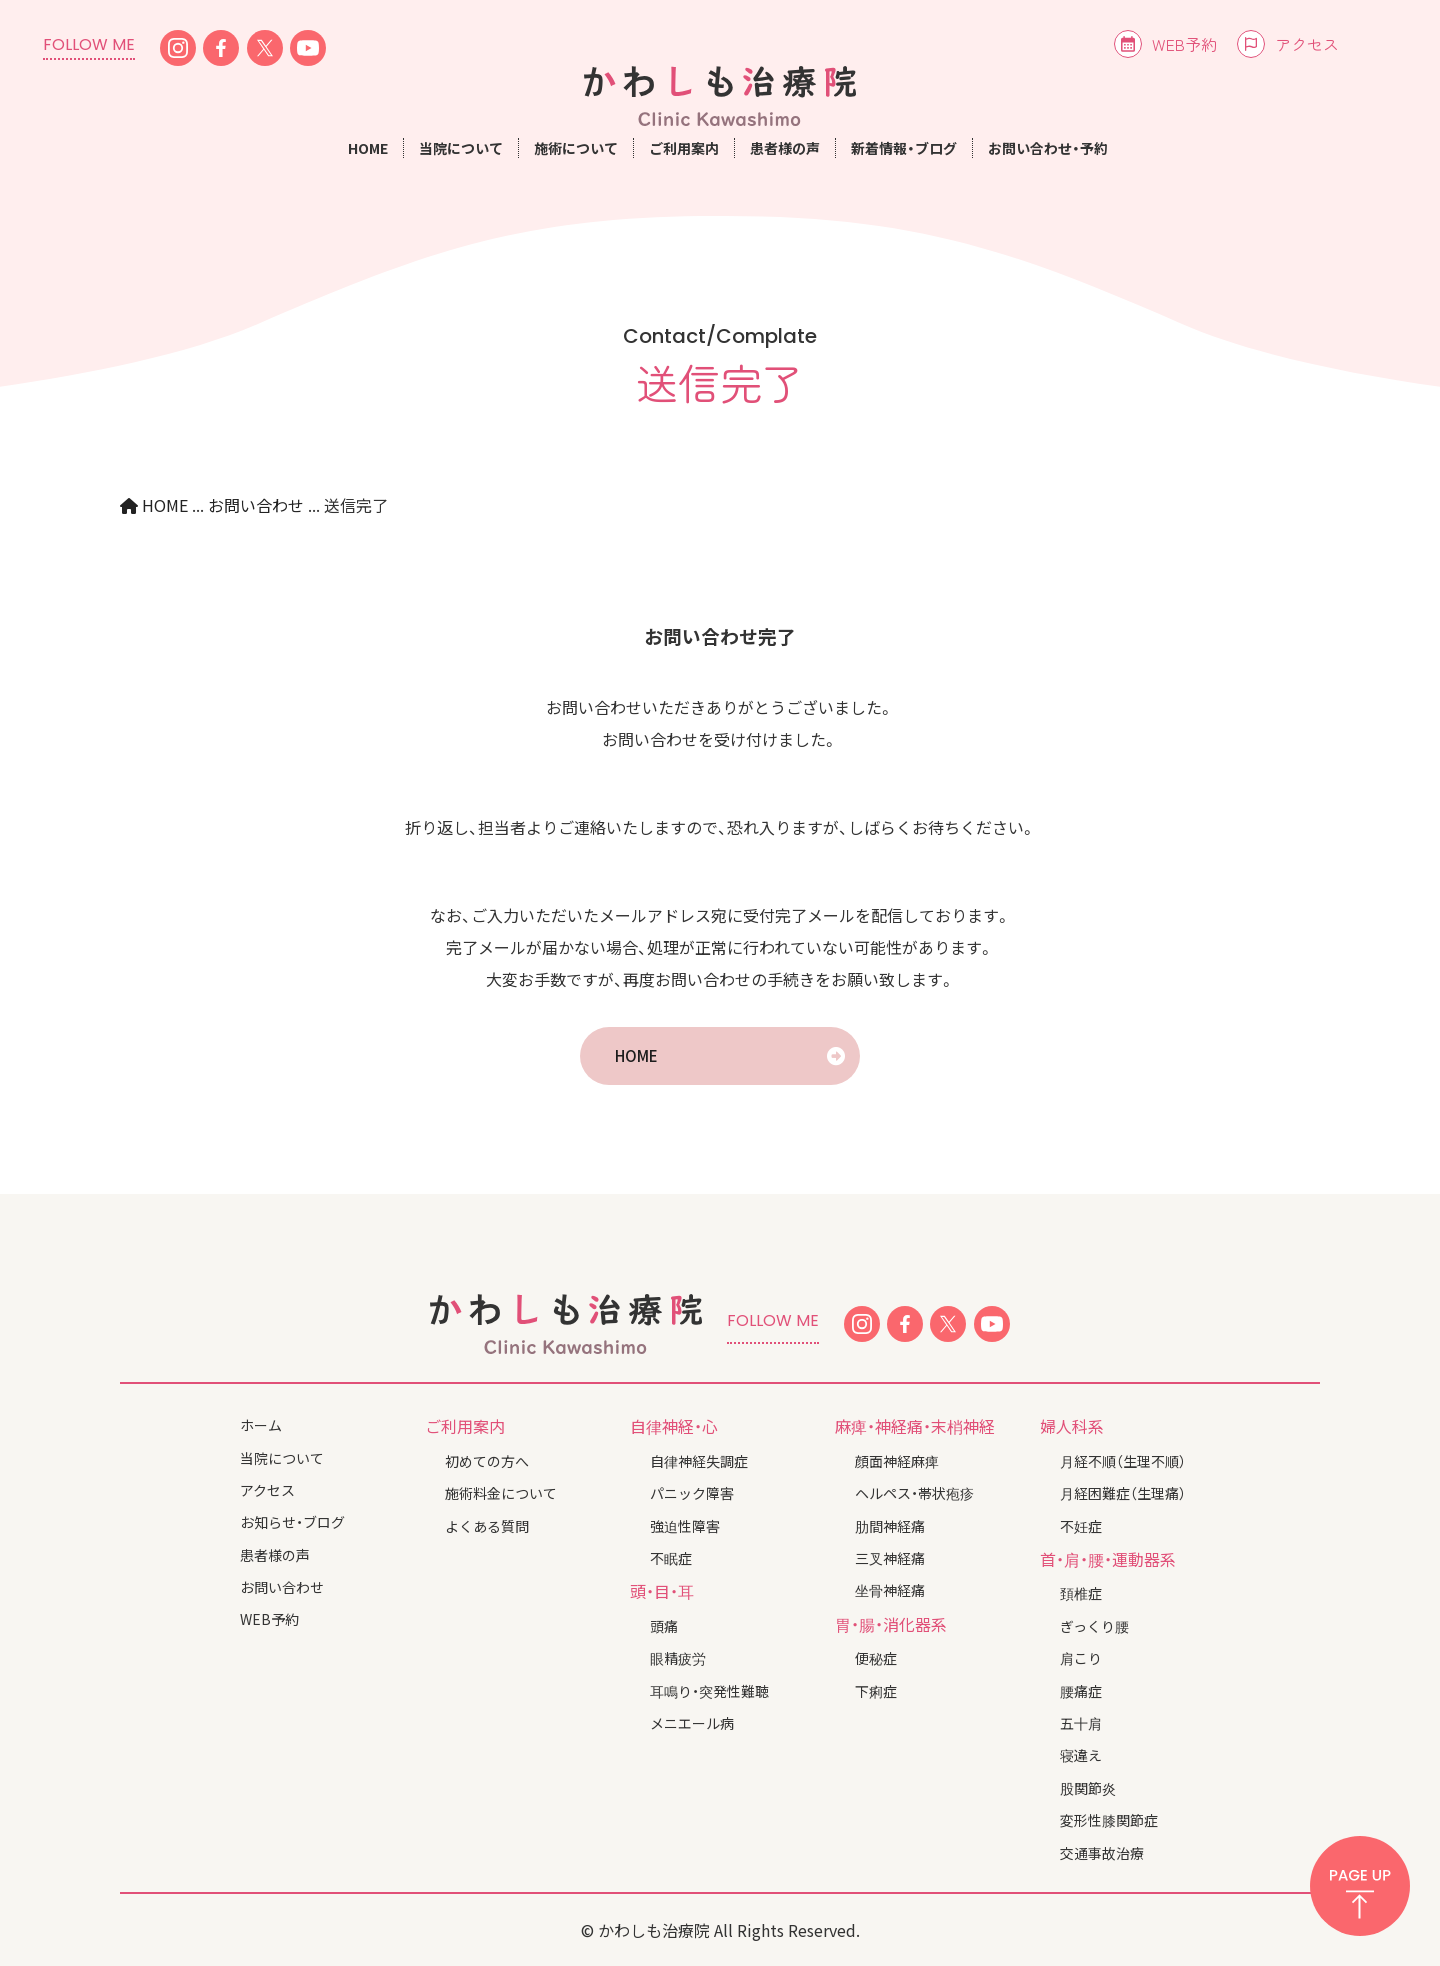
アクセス (1307, 44)
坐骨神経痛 (890, 1590)
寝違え (1081, 1755)
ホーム (261, 1425)
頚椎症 (1081, 1593)
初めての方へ (487, 1461)
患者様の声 (785, 148)
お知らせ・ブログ (292, 1522)
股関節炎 (1088, 1788)
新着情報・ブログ (904, 148)
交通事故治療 (1102, 1853)
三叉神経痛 (890, 1558)
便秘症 (876, 1658)
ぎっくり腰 (1094, 1626)
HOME (368, 148)
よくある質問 (487, 1526)
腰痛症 (1081, 1691)
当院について (282, 1458)
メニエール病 (692, 1723)
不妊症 (1081, 1526)
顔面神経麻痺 (897, 1461)
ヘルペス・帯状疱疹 (914, 1493)
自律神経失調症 (699, 1461)
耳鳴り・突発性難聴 (709, 1691)
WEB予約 (1184, 44)
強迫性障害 (685, 1526)
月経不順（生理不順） (1123, 1461)
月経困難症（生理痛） (1123, 1493)
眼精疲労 (678, 1658)
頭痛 (664, 1626)
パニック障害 (692, 1493)
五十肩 (1081, 1723)
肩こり (1081, 1658)
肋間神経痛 (890, 1526)
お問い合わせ (282, 1587)
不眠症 (671, 1558)
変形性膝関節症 (1109, 1820)
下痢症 (876, 1691)
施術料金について (501, 1493)
